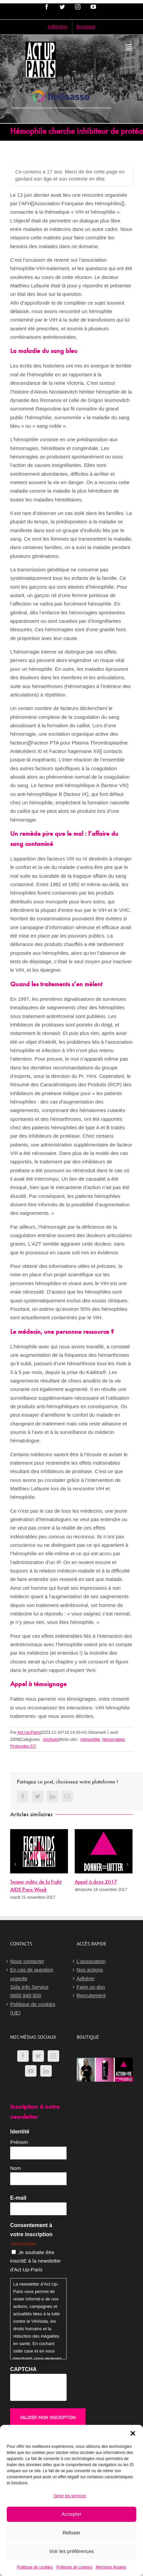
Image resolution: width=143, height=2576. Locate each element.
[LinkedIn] (46, 2071)
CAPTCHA (23, 2369)
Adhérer (86, 1978)
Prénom (19, 2142)
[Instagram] (53, 2056)
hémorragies (113, 1739)
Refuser (71, 2532)
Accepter (71, 2514)
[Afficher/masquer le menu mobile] (129, 46)
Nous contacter (27, 1961)
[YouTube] (31, 2071)
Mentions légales (111, 2567)
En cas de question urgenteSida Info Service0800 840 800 (31, 1982)
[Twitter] (38, 2056)
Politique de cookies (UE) (32, 2008)
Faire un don (91, 1987)
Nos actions (90, 1969)
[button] (132, 2433)
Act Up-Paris (28, 1732)
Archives (50, 1739)
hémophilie (90, 1739)
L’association (91, 1961)
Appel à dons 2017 (96, 1882)
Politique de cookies (35, 2567)
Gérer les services (69, 2496)
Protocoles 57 (22, 1746)
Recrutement (91, 1995)
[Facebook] (23, 2056)
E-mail (18, 2198)
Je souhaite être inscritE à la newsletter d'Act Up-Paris (35, 2260)
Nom (15, 2168)
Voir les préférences (71, 2551)
